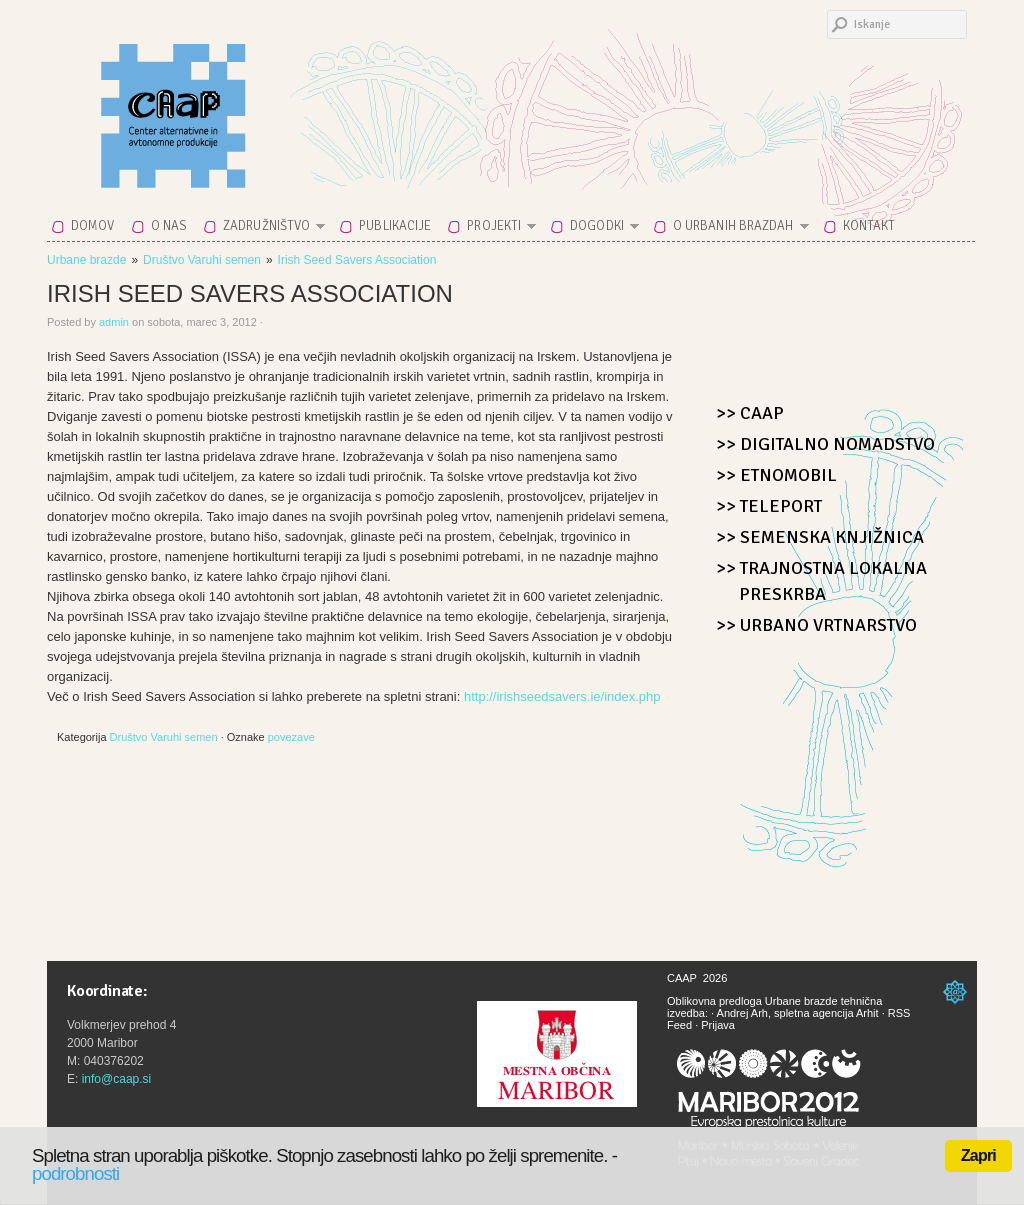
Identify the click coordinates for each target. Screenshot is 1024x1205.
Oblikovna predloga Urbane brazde (752, 1001)
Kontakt (869, 226)
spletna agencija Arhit (826, 1013)
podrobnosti (75, 1173)
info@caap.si (117, 1079)
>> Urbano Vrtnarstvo (816, 625)
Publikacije (395, 226)
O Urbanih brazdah (735, 229)
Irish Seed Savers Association (357, 260)
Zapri (978, 1155)
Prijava (718, 1025)
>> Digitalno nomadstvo (825, 444)
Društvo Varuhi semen (202, 260)
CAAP (222, 102)
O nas (169, 226)
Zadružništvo (268, 229)
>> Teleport (769, 506)
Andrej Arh (742, 1013)
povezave (291, 737)
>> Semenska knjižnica (820, 537)
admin (114, 322)
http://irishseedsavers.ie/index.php (562, 696)
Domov (93, 226)
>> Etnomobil (776, 475)
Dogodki (598, 229)
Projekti (495, 229)
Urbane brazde (86, 260)
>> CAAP (750, 413)
